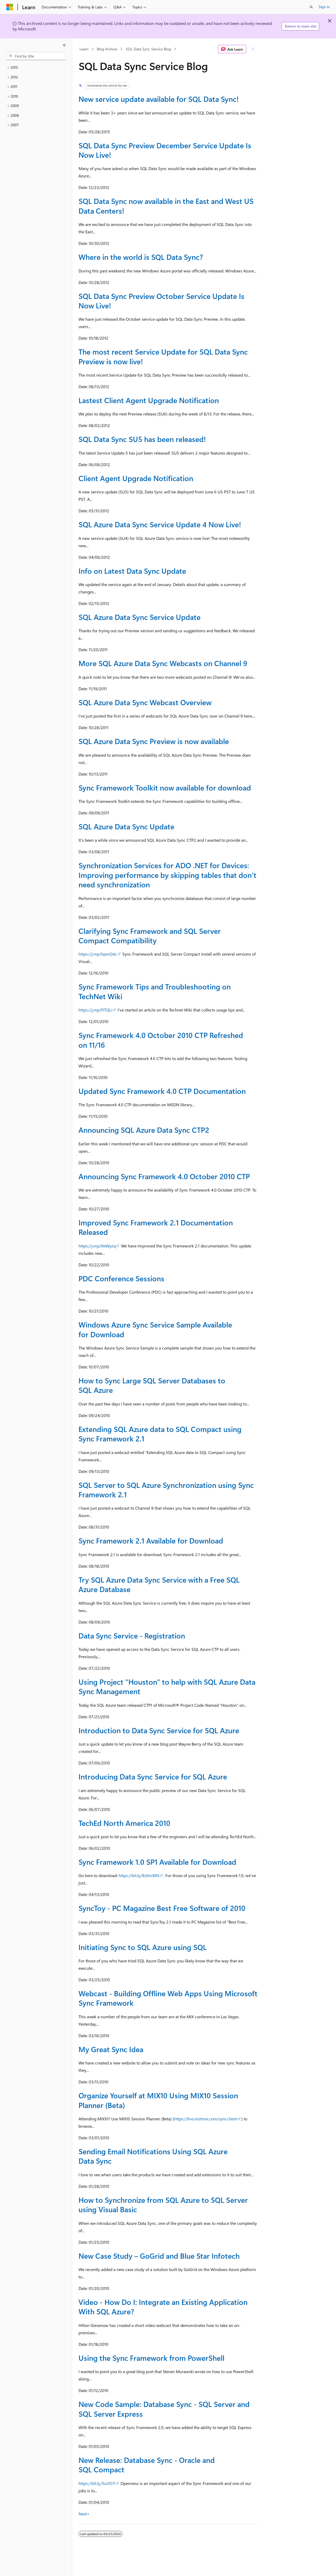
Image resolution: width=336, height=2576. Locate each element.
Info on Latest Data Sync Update (132, 571)
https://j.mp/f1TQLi (95, 1010)
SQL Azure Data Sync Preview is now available (153, 741)
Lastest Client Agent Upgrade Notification (148, 400)
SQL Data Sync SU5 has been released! (142, 439)
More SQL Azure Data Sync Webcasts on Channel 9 (162, 663)
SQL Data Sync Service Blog (148, 48)
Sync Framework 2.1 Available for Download (150, 1540)
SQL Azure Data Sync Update (126, 826)
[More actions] (253, 49)
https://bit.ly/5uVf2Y (96, 2483)
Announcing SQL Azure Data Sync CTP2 (143, 1130)
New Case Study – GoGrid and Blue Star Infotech (159, 2256)
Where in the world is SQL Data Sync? (140, 257)
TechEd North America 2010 (124, 1823)
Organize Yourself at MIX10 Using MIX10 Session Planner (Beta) (158, 2100)
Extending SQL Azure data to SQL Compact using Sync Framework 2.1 (160, 1433)
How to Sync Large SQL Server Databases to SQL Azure (151, 1385)
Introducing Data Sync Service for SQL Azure (152, 1776)
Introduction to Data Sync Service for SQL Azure (158, 1730)
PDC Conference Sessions (121, 1278)
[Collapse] (64, 45)
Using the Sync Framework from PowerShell (151, 2358)
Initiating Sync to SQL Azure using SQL (142, 1947)
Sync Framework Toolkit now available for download (164, 787)
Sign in (324, 6)
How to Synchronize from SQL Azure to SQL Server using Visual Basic (163, 2204)
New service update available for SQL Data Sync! (158, 99)
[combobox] (36, 56)
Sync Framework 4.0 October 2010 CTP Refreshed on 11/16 (160, 1039)
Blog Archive (107, 48)
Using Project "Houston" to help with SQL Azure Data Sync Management (166, 1686)
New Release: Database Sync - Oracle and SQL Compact (146, 2464)
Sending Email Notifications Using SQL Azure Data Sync (153, 2156)
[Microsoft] (9, 7)
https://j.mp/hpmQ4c (97, 954)
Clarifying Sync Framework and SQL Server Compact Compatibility (149, 935)
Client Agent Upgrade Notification (135, 478)
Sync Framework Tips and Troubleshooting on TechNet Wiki (154, 991)
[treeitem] (36, 67)
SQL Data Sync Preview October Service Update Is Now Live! (161, 300)
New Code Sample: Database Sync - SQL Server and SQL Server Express (164, 2408)
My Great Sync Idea (110, 2049)
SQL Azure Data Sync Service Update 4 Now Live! (159, 524)
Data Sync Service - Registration (131, 1635)
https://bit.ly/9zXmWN (139, 1875)
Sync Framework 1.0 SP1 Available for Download (157, 1862)
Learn (84, 48)
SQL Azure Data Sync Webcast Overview (145, 702)
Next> (84, 2513)
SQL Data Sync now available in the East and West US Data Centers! (166, 205)
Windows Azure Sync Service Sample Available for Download (155, 1329)
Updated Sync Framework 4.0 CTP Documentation (162, 1091)
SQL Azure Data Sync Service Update (139, 617)
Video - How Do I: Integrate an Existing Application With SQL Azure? (163, 2306)
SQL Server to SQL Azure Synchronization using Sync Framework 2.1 (166, 1489)
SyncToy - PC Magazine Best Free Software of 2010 (161, 1908)
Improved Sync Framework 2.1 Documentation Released (155, 1227)
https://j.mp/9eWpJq (97, 1246)
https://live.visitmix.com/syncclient (205, 2118)
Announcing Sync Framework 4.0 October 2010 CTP (164, 1176)
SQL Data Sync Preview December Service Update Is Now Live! (164, 150)
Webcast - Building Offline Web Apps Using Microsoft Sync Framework (168, 1998)
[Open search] (311, 7)
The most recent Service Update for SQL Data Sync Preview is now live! (163, 356)
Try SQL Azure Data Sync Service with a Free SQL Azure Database (159, 1584)
